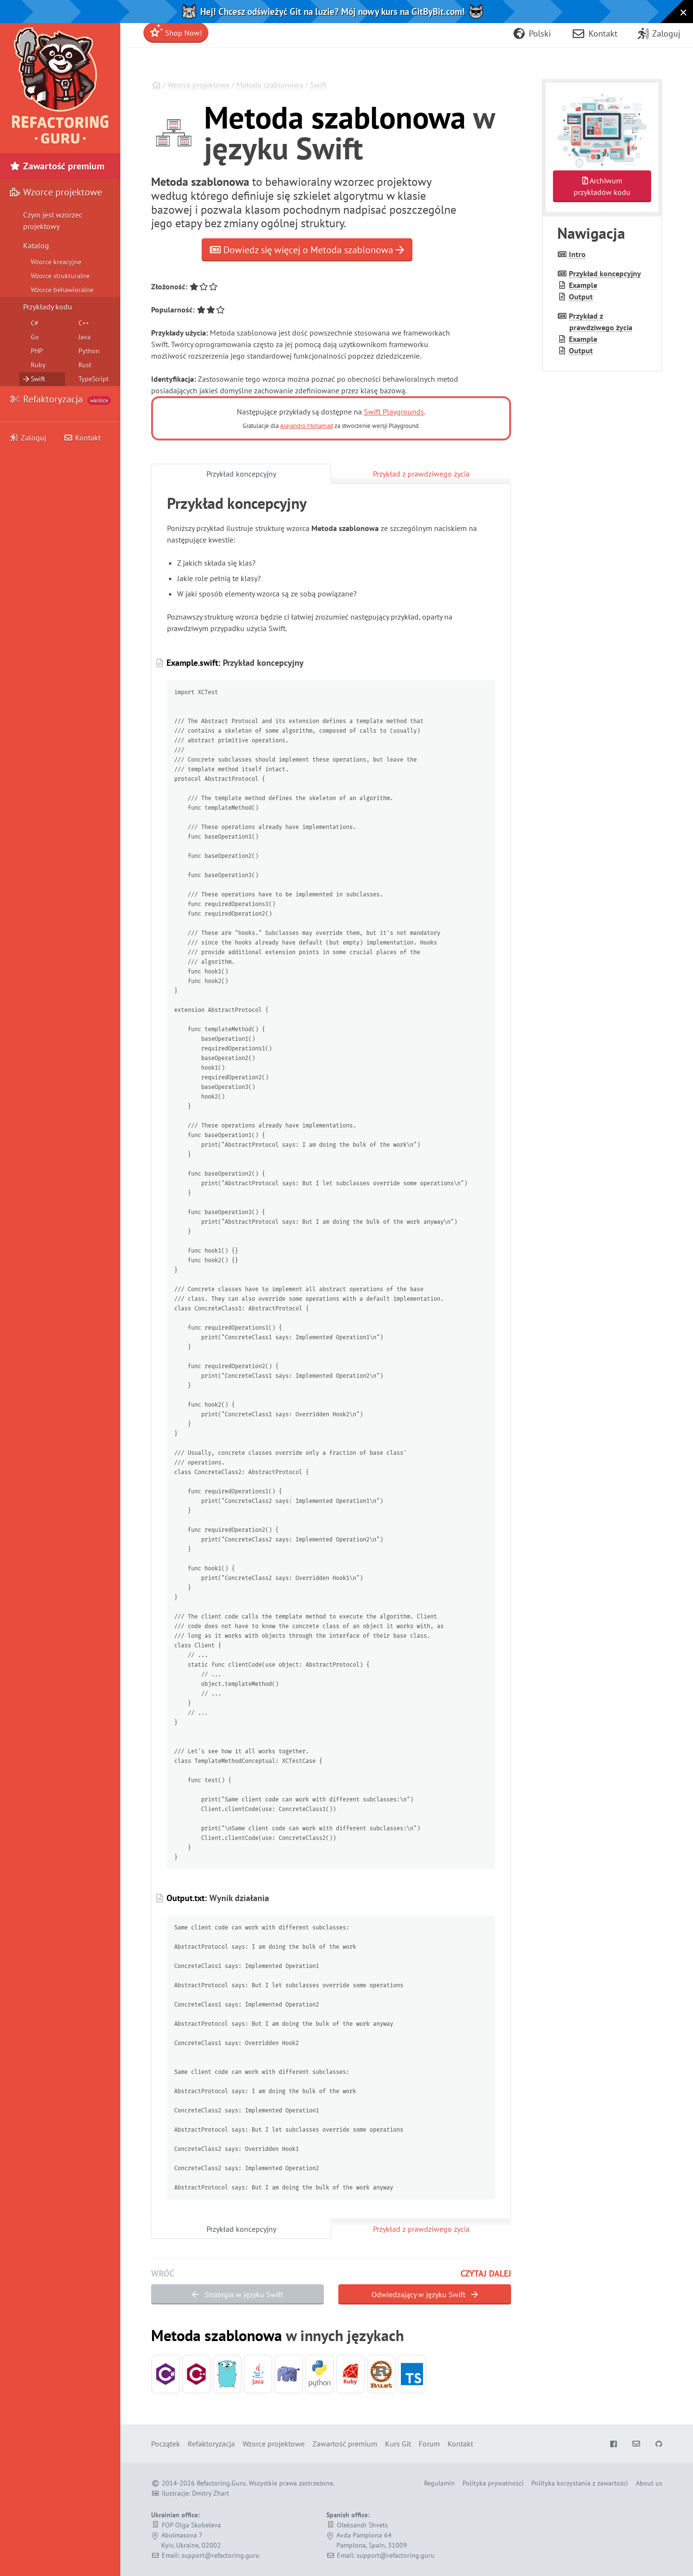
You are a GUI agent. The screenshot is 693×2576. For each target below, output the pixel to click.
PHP (37, 351)
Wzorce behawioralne (62, 289)
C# (34, 323)
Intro (577, 254)
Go (35, 337)
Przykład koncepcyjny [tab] (241, 474)
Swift (318, 85)
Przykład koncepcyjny (605, 273)
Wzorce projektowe (198, 85)
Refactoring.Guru (221, 2483)
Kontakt (82, 437)
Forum (429, 2443)
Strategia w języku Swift (237, 2294)
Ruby (38, 365)
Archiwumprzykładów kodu (602, 186)
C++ (83, 323)
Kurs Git (398, 2443)
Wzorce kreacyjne (56, 262)
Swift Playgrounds (394, 411)
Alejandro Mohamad (306, 426)
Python (89, 351)
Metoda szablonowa (269, 85)
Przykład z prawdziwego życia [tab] (421, 474)
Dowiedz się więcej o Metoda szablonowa (307, 250)
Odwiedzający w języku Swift (425, 2294)
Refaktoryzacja (60, 399)
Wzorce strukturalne (60, 276)
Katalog (36, 245)
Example (583, 285)
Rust (84, 365)
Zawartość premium (57, 166)
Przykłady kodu (47, 306)
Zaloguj (28, 437)
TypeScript (93, 379)
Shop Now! (176, 31)
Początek (165, 2443)
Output (581, 296)
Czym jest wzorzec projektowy (52, 220)
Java (84, 337)
